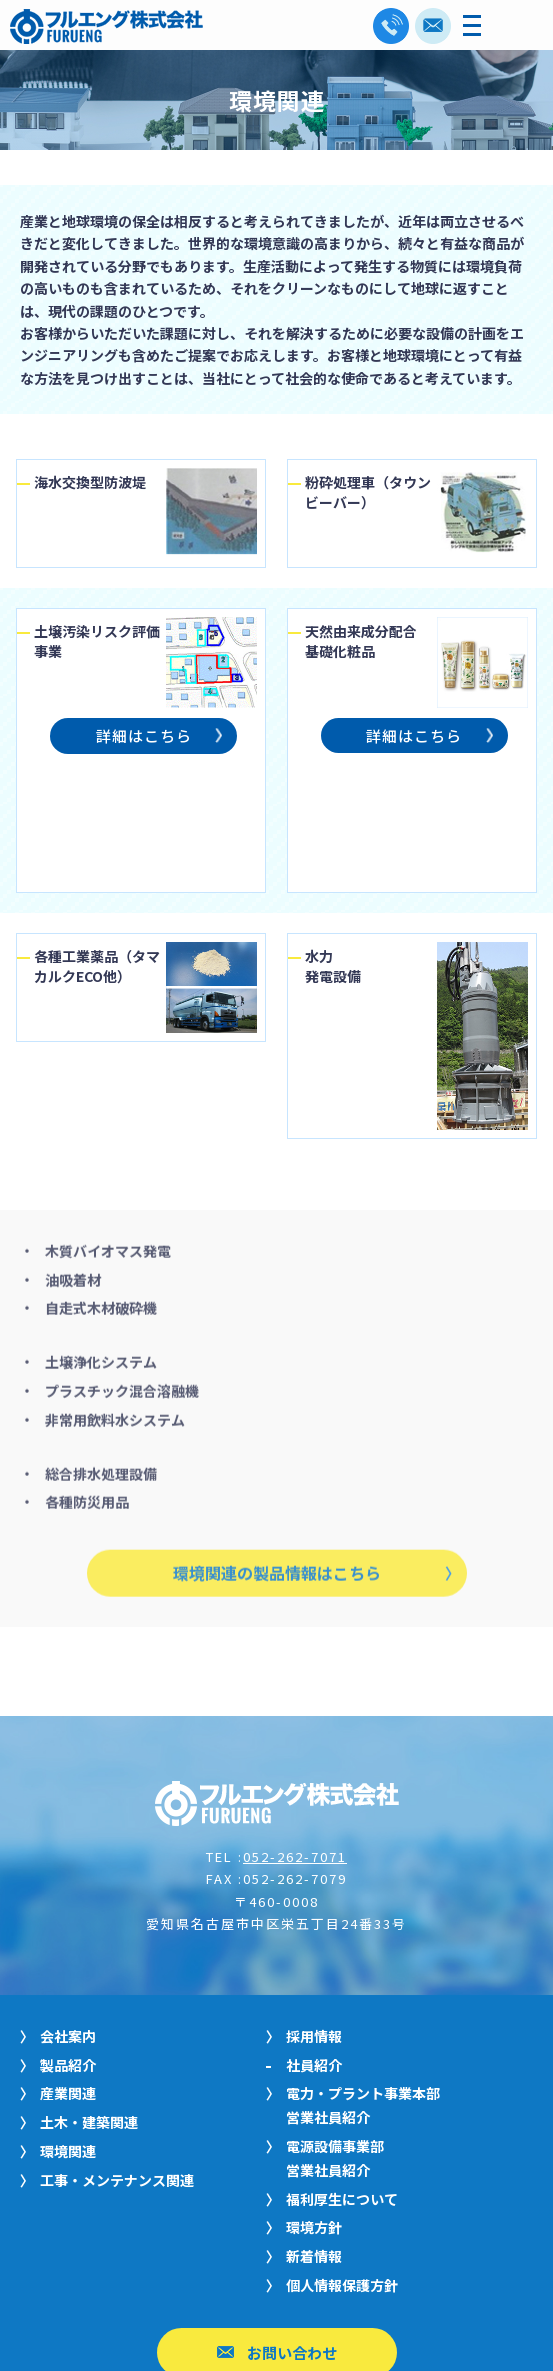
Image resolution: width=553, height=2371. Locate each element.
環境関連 (68, 2021)
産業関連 (68, 1963)
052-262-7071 (295, 1726)
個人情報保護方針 (342, 2155)
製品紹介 (68, 1935)
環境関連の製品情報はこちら (277, 1478)
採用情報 (314, 1906)
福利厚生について (342, 2069)
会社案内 (68, 1906)
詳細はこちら (144, 738)
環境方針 (314, 2097)
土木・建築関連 (89, 1992)
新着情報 (314, 2126)
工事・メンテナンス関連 (117, 2050)
